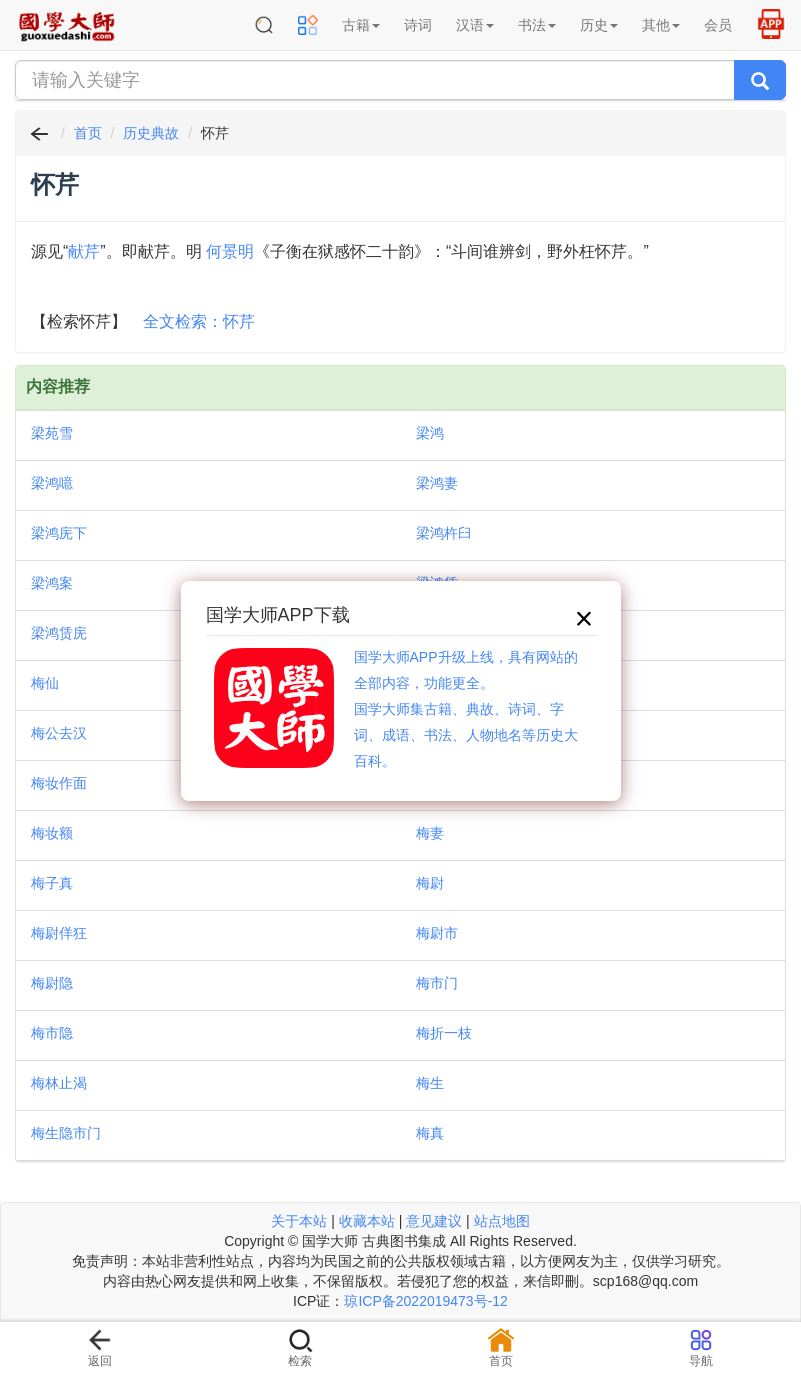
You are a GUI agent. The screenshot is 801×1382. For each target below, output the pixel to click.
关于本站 (299, 1221)
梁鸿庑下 (59, 533)
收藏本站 (367, 1221)
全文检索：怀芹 (199, 321)
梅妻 (430, 833)
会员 (718, 25)
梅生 (430, 1083)
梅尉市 (437, 933)
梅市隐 (52, 1033)
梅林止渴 (59, 1083)
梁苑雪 (52, 433)
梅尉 (430, 883)
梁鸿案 (52, 583)
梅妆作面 (59, 783)
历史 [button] (599, 25)
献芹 (84, 251)
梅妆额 (52, 833)
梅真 (430, 1133)
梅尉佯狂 (59, 933)
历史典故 (151, 133)
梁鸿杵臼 (444, 533)
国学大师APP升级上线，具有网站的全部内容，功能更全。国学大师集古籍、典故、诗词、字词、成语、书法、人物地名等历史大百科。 (466, 709)
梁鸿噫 (52, 483)
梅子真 (52, 883)
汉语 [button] (475, 25)
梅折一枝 (444, 1033)
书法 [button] (537, 25)
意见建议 (434, 1221)
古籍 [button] (361, 25)
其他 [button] (661, 25)
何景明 (230, 251)
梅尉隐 (52, 983)
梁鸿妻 (437, 483)
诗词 (418, 25)
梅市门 (437, 983)
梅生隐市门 (66, 1133)
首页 (88, 133)
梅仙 (45, 683)
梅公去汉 (59, 733)
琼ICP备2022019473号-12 (425, 1301)
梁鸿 (430, 433)
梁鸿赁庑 (59, 633)
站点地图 (502, 1221)
